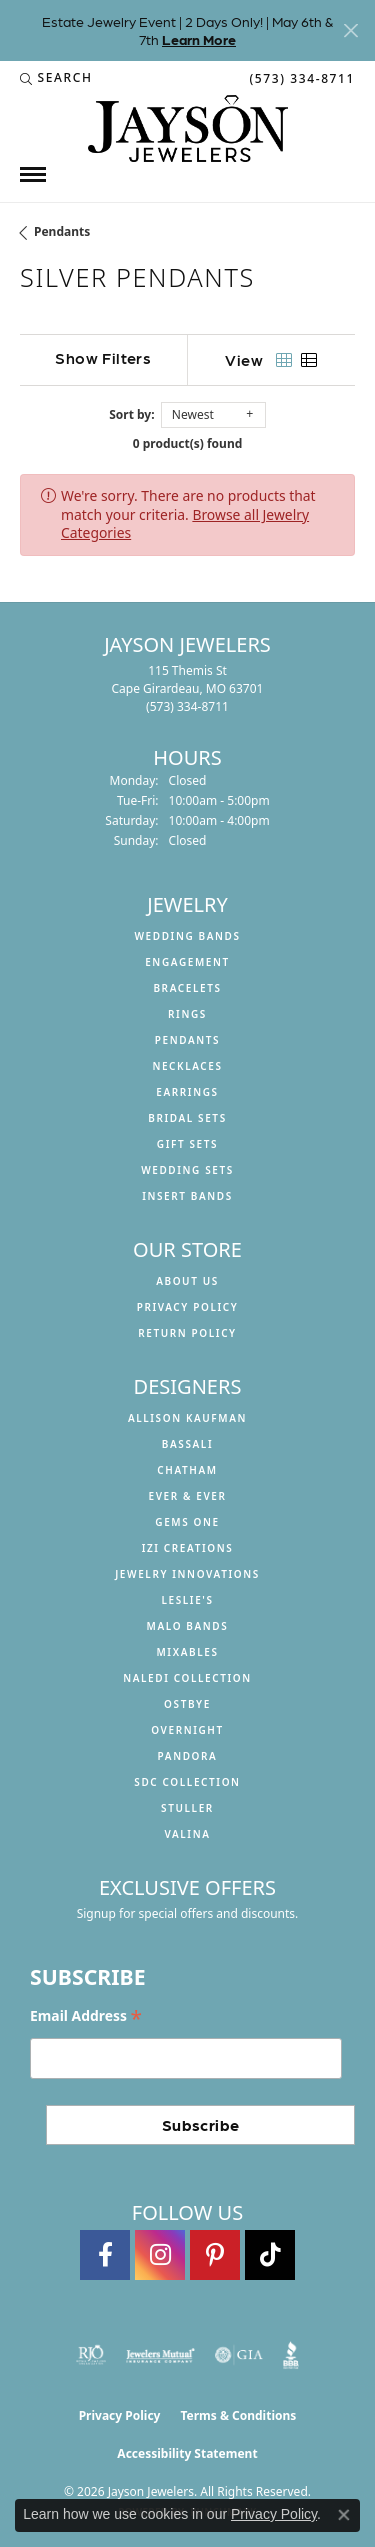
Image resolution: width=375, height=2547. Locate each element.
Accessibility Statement (187, 2453)
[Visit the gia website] (239, 2355)
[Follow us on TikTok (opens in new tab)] (270, 2255)
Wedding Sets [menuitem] (187, 1170)
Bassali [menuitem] (187, 1444)
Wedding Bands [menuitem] (187, 936)
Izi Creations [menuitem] (188, 1548)
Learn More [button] (199, 39)
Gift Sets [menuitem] (187, 1144)
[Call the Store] (187, 706)
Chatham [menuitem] (187, 1470)
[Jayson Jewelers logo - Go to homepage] (188, 128)
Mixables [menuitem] (187, 1652)
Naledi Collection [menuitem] (187, 1678)
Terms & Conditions (238, 2415)
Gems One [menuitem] (187, 1522)
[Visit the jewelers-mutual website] (160, 2355)
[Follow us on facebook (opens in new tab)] (105, 2255)
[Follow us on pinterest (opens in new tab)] (215, 2255)
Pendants (62, 231)
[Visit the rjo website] (91, 2355)
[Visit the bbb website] (291, 2355)
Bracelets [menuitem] (187, 988)
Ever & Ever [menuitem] (187, 1496)
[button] (56, 78)
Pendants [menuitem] (187, 1040)
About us (187, 1281)
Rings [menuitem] (187, 1014)
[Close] (350, 30)
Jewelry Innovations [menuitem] (187, 1574)
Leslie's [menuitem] (187, 1600)
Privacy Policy (188, 1307)
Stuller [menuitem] (187, 1808)
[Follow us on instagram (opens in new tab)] (160, 2255)
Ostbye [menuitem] (187, 1704)
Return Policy (187, 1333)
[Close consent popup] (344, 2515)
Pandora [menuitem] (188, 1756)
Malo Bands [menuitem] (188, 1626)
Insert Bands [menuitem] (187, 1196)
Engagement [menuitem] (187, 962)
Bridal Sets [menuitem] (187, 1118)
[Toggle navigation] (33, 174)
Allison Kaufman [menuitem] (187, 1418)
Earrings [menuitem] (187, 1092)
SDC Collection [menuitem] (187, 1782)
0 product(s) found (188, 443)
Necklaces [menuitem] (187, 1066)
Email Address (86, 2016)
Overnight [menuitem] (187, 1730)
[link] (300, 78)
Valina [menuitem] (187, 1834)
